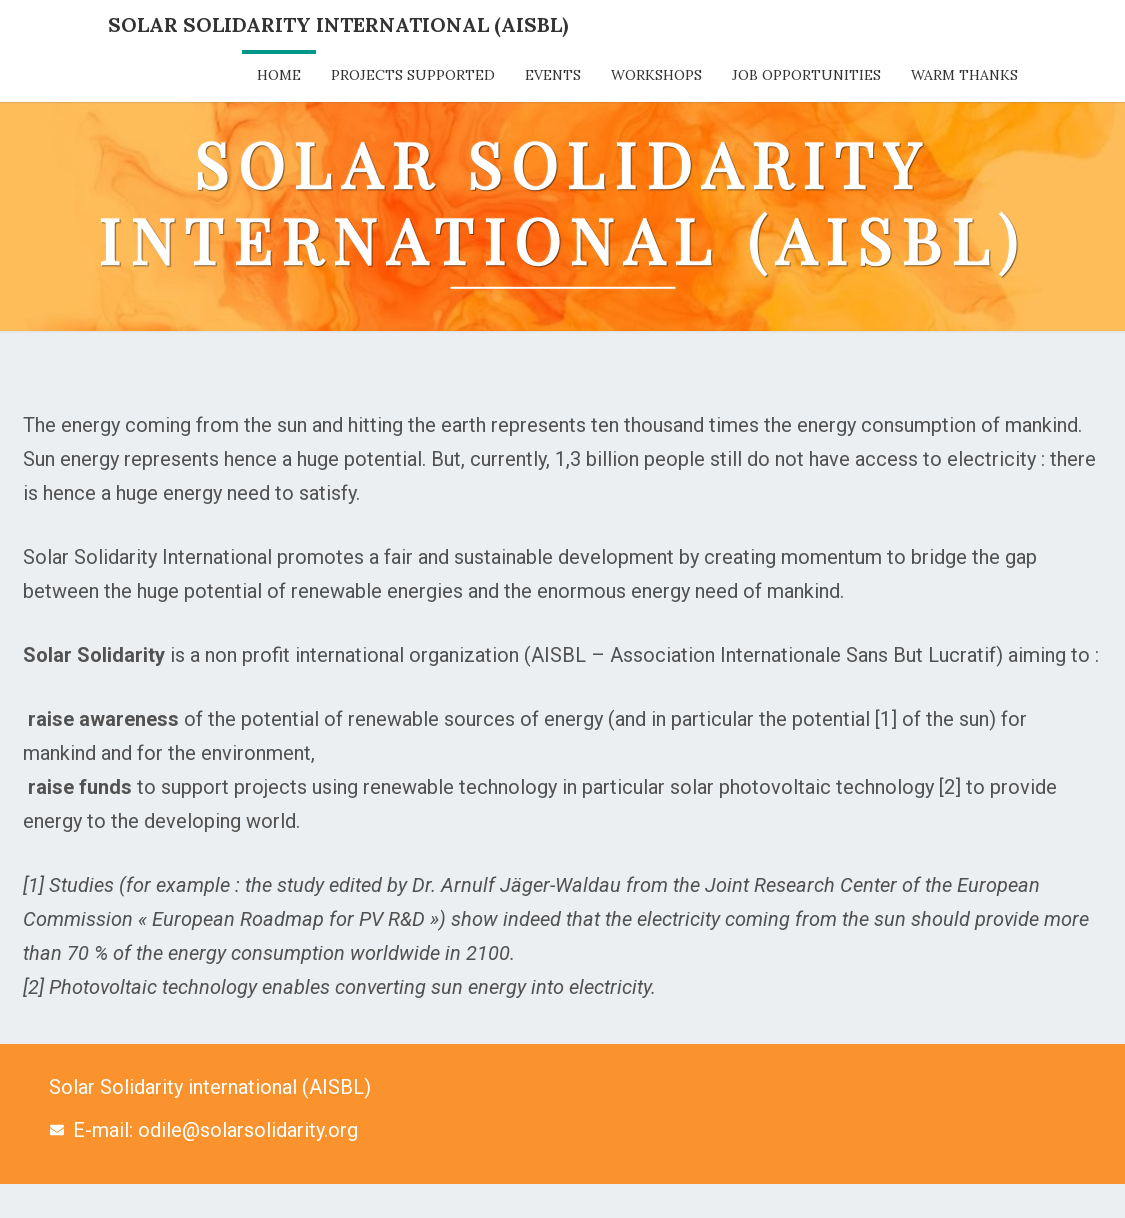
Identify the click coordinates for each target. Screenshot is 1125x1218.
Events (553, 75)
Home (279, 75)
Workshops (656, 75)
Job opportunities (806, 75)
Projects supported (413, 75)
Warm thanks (964, 75)
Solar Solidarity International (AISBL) (338, 24)
